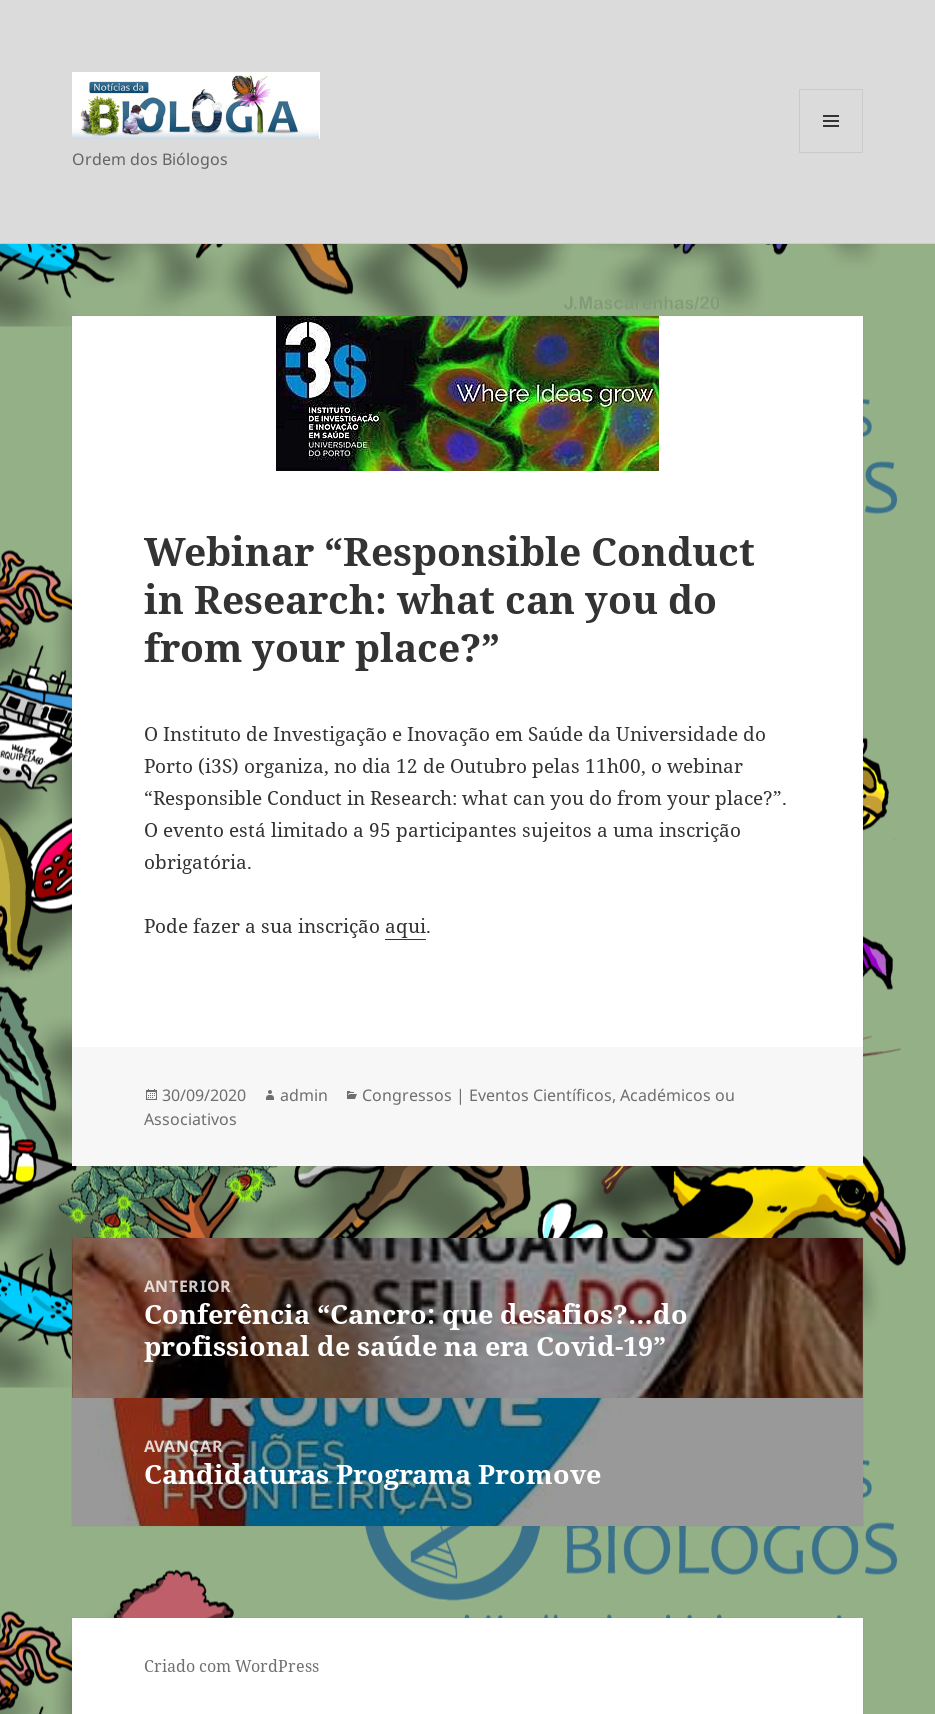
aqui (405, 926)
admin (304, 1095)
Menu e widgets (831, 152)
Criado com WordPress (231, 1666)
